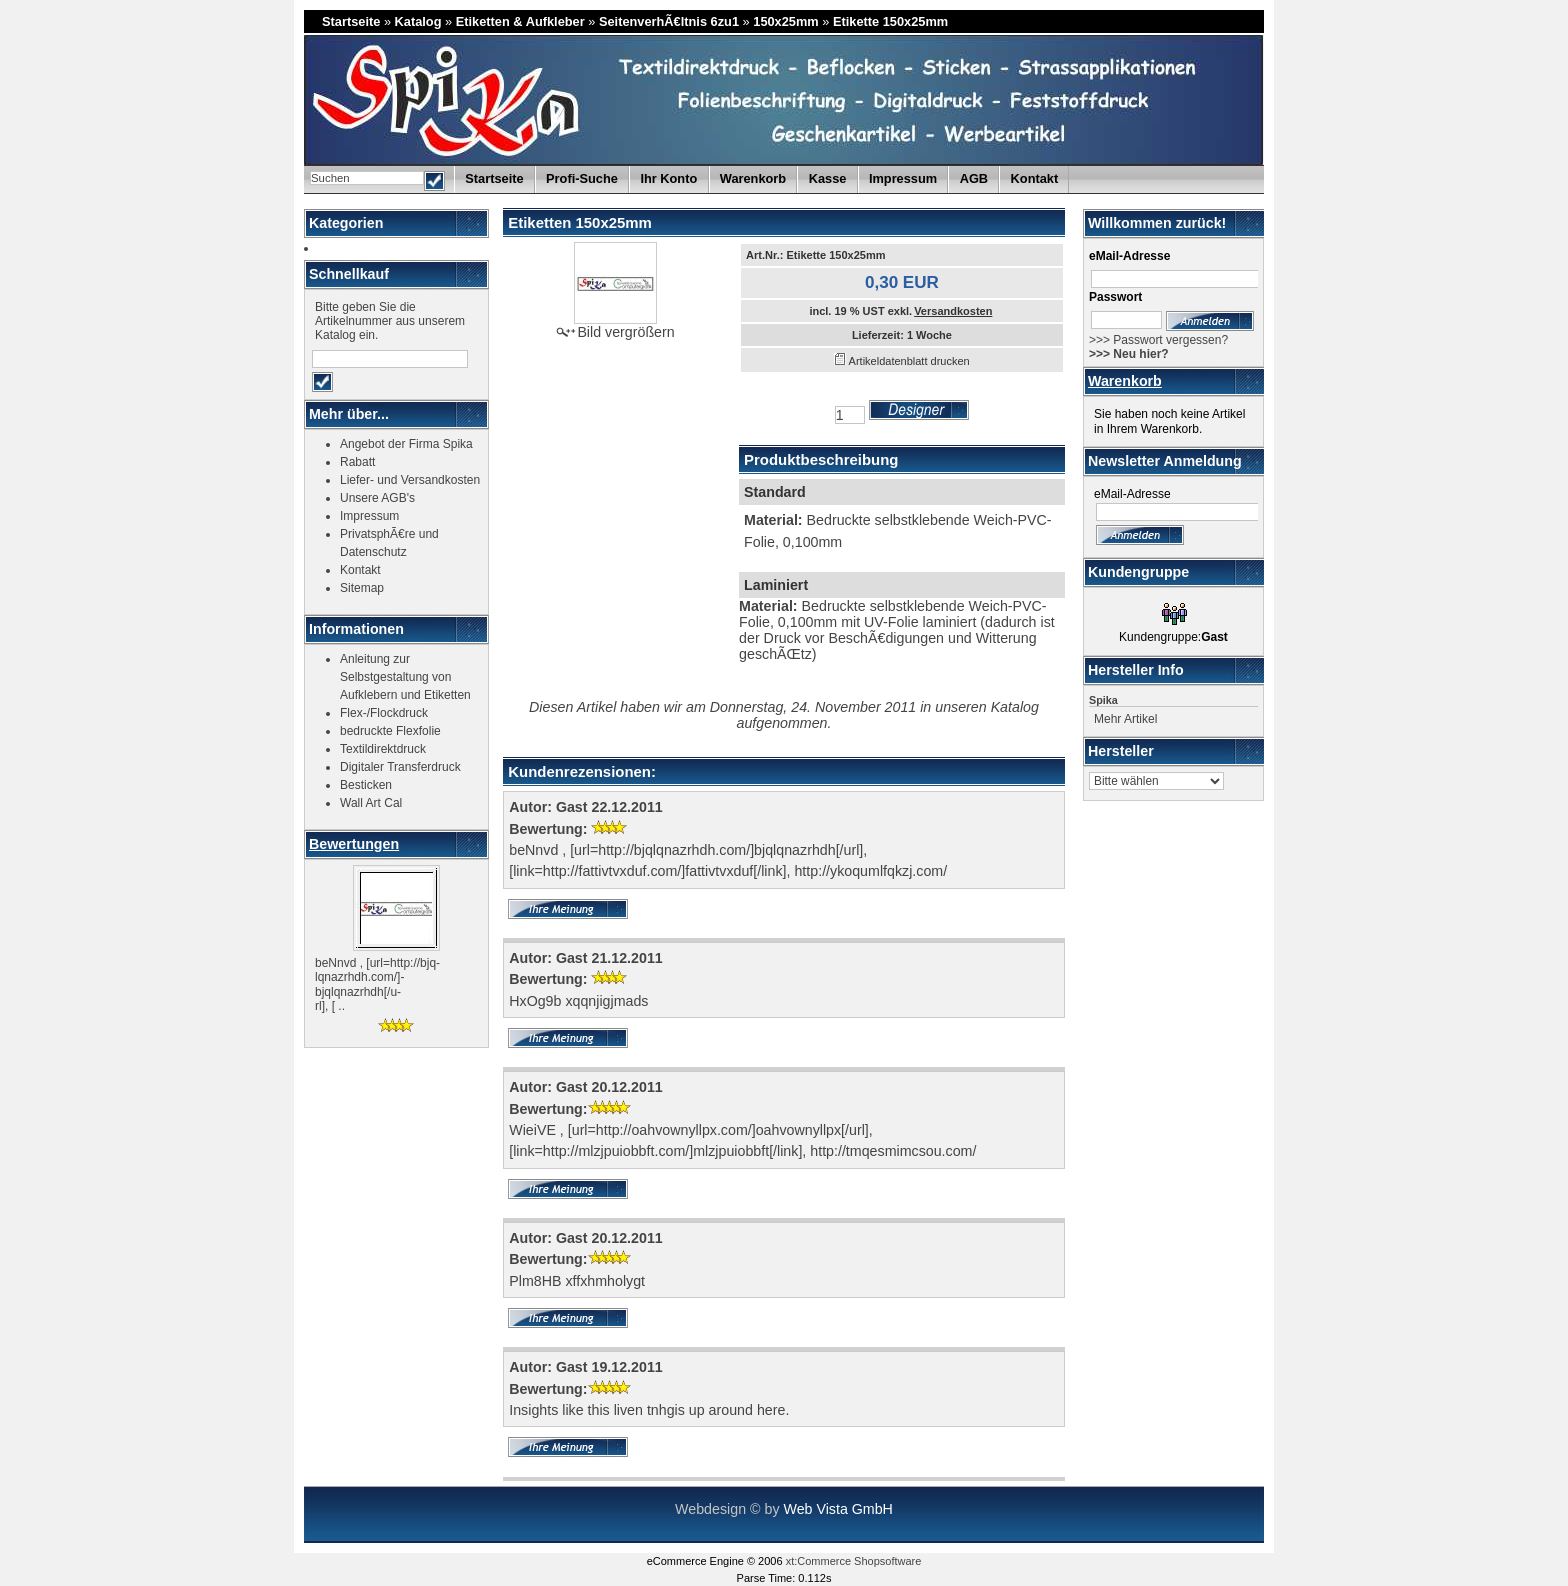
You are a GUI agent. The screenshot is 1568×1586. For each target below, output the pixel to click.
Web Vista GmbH (837, 1509)
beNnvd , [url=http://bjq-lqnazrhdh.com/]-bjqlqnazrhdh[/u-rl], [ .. (377, 984)
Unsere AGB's (377, 498)
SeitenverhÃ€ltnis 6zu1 (669, 21)
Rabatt (357, 462)
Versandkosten (953, 311)
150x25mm (785, 21)
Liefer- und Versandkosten (410, 480)
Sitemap (362, 588)
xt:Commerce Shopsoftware (854, 1561)
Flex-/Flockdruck (384, 713)
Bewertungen (354, 844)
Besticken (366, 785)
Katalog (418, 21)
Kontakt (1035, 178)
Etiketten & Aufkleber (520, 21)
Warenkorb (1125, 381)
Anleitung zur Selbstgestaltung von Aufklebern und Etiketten (405, 677)
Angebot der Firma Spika (406, 444)
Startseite (351, 21)
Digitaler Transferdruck (400, 767)
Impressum (903, 178)
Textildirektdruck (383, 749)
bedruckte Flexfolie (390, 731)
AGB (974, 178)
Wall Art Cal (371, 803)
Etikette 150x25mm (890, 21)
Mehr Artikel (1125, 719)
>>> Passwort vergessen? (1158, 340)
